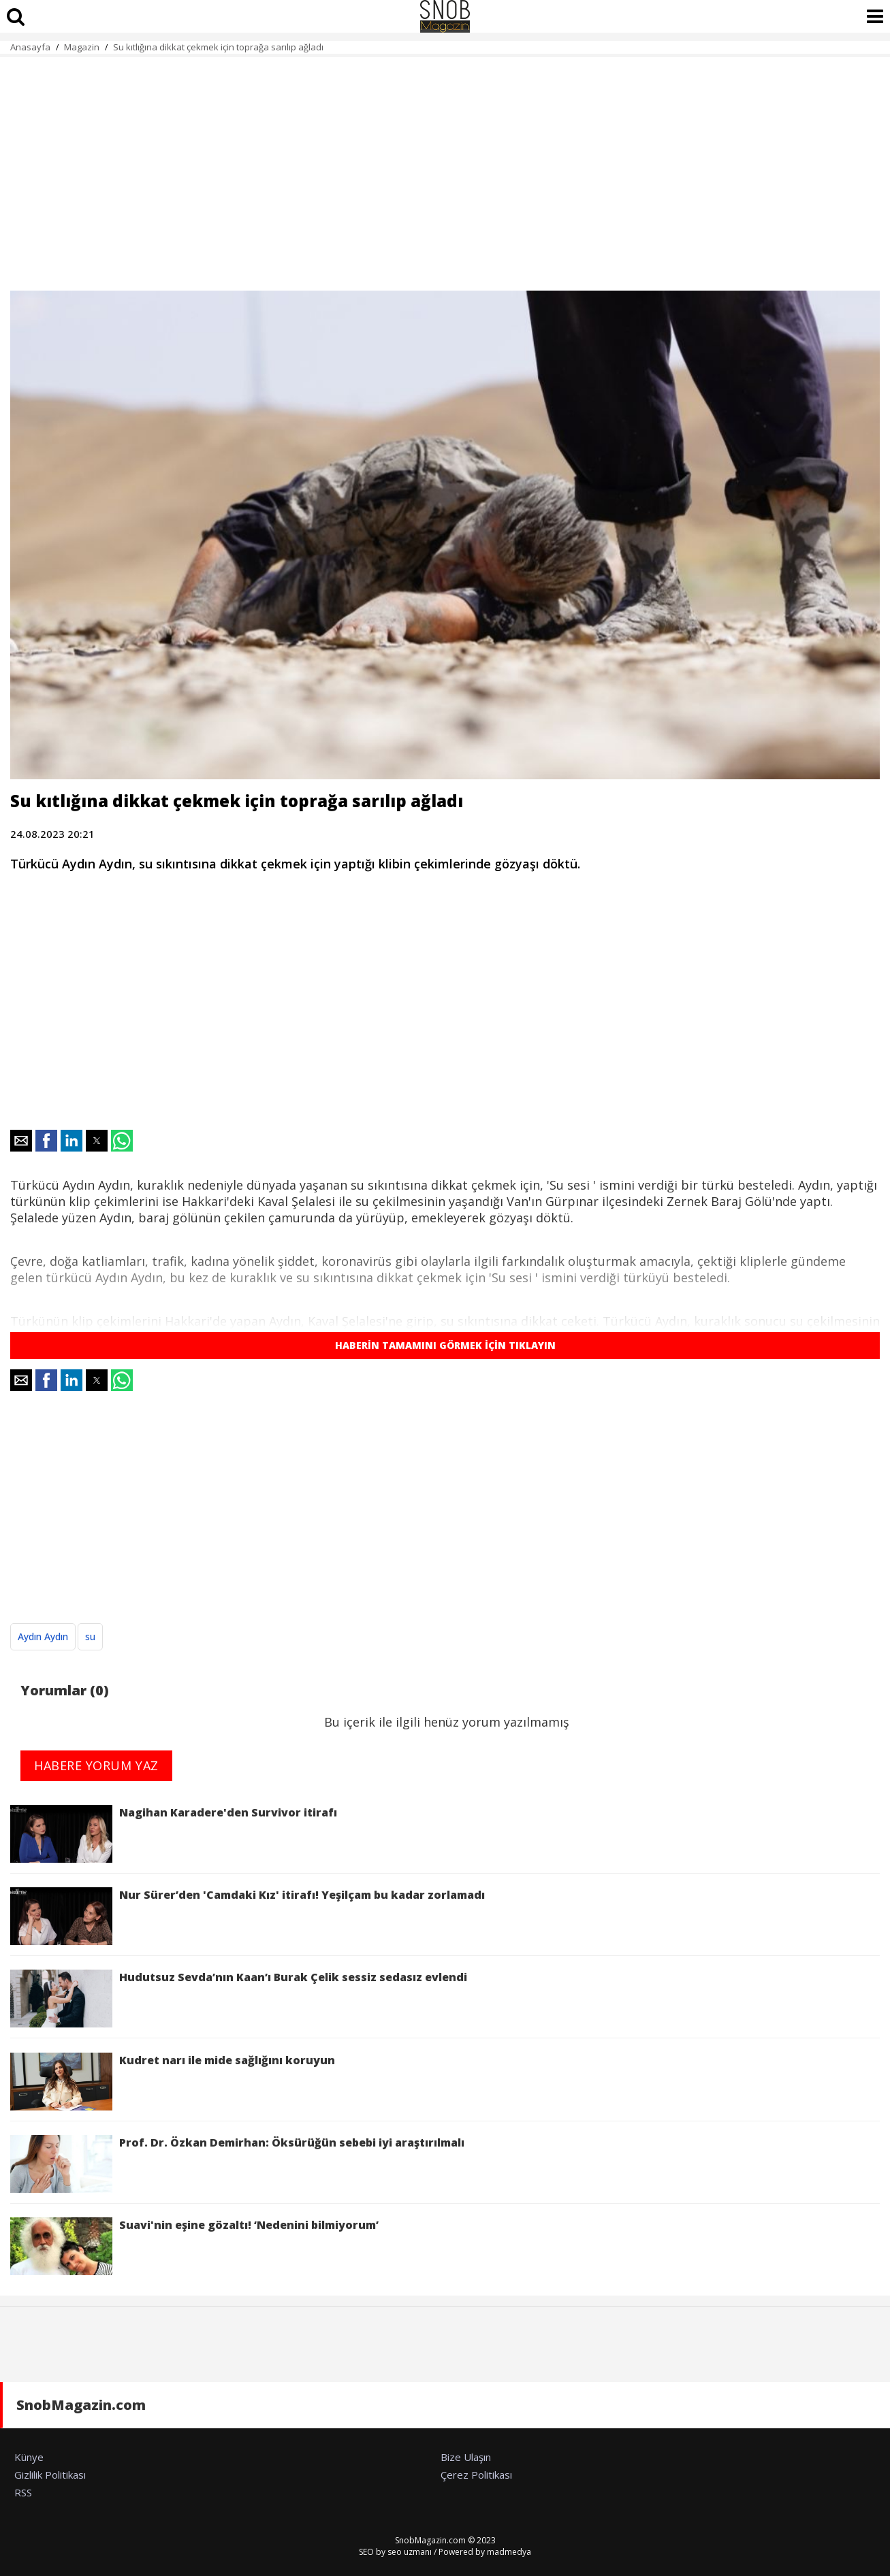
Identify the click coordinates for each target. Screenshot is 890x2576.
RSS (23, 2492)
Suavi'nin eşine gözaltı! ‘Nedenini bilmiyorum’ (194, 2246)
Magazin (81, 47)
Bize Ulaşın (466, 2457)
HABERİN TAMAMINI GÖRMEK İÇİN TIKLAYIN (445, 1345)
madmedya (509, 2552)
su (90, 1636)
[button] (21, 1141)
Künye (29, 2457)
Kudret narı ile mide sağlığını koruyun (172, 2081)
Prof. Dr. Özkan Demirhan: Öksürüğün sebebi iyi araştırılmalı (237, 2164)
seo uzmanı (409, 2552)
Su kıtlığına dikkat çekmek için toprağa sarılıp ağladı (218, 47)
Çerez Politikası (476, 2474)
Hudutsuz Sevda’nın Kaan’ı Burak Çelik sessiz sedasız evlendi (238, 1998)
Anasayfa (30, 47)
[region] (445, 166)
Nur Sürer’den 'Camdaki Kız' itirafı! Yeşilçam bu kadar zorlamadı (247, 1916)
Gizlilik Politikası (50, 2474)
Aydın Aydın (43, 1636)
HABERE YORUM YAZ (96, 1765)
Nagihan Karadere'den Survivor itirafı (173, 1834)
